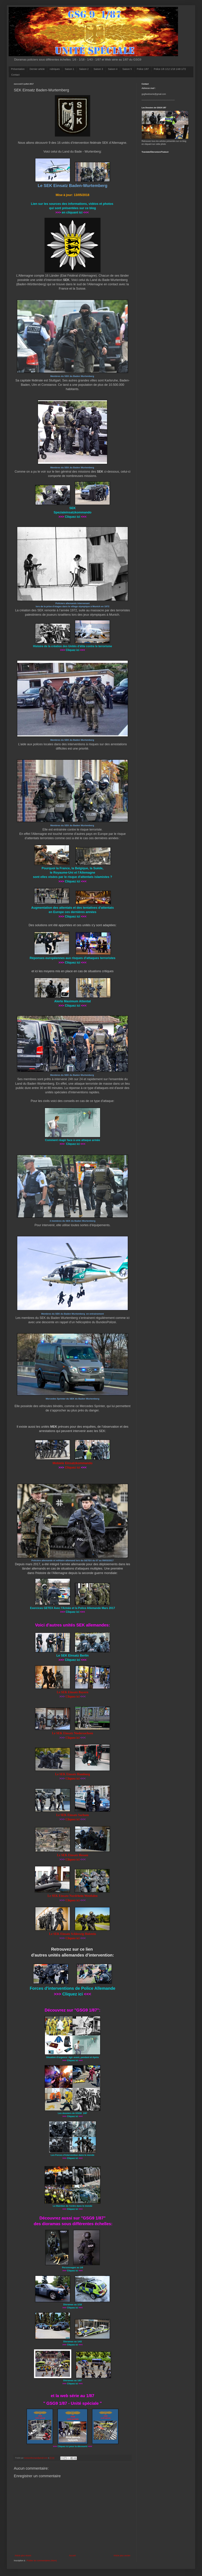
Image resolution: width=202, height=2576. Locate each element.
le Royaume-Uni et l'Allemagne (72, 872)
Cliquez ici (72, 516)
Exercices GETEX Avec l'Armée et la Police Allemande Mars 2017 (72, 1608)
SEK (72, 508)
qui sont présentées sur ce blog (72, 208)
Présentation (18, 69)
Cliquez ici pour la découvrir (72, 2446)
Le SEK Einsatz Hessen (72, 1855)
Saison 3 (98, 69)
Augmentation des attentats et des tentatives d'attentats (72, 907)
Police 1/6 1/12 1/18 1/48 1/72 (170, 69)
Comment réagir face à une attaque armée (72, 1140)
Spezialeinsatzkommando (72, 512)
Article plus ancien (122, 2555)
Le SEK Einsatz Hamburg (72, 1774)
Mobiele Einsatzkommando (72, 1463)
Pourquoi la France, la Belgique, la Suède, (72, 868)
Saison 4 (112, 69)
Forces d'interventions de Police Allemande (72, 1988)
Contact (15, 74)
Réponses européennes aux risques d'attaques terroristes (72, 958)
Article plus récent (23, 2555)
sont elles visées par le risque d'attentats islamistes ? (72, 877)
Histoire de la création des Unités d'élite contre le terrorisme (72, 646)
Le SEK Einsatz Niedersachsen (72, 1733)
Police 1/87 (143, 69)
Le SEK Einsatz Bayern (72, 1692)
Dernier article (37, 69)
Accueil (72, 2555)
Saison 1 (69, 69)
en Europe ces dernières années (72, 912)
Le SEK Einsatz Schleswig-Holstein (72, 1934)
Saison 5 (127, 69)
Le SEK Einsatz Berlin (72, 1655)
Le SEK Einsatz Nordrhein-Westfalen (72, 1896)
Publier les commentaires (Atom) (42, 2560)
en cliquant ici (72, 212)
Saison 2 (84, 69)
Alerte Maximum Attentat (72, 1001)
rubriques (55, 69)
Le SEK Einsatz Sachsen (72, 1815)
